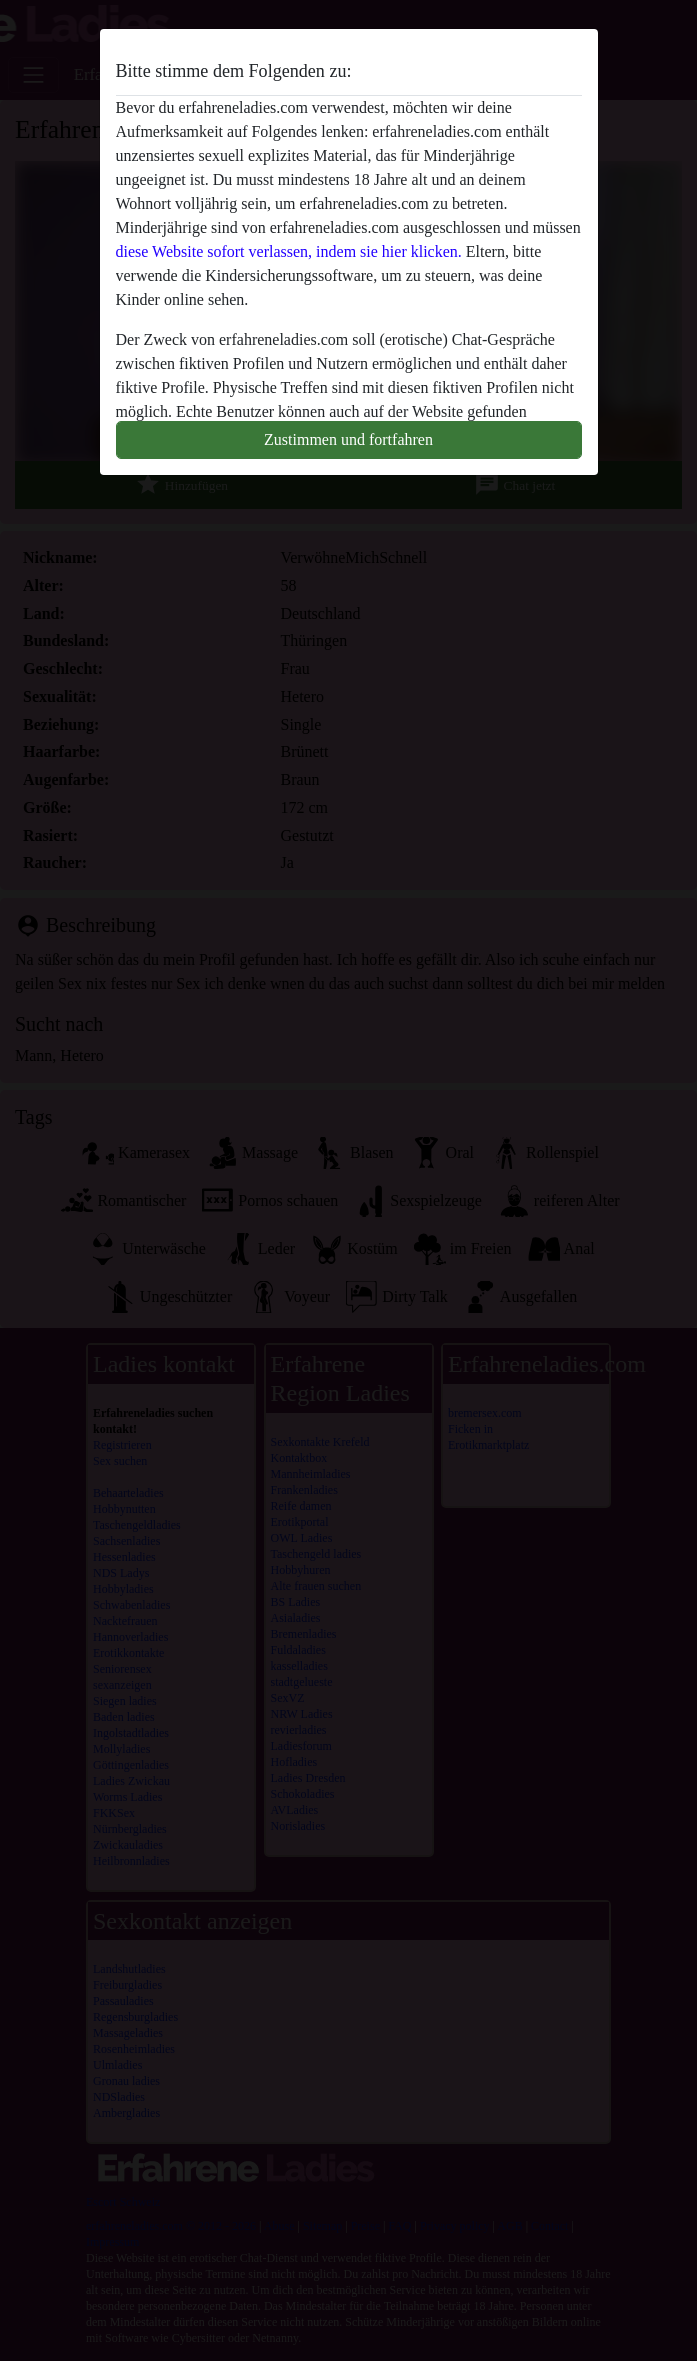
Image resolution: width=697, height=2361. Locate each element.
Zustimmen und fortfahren (348, 439)
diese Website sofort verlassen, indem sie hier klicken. (289, 251)
